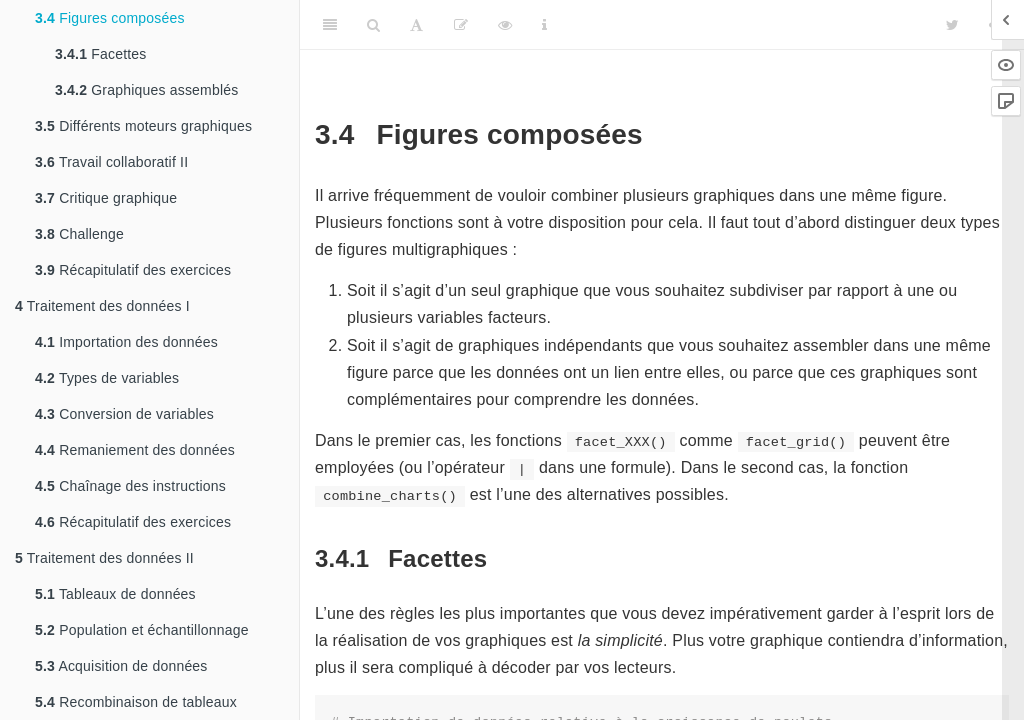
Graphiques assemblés (146, 90)
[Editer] (461, 25)
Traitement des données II (104, 558)
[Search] (373, 25)
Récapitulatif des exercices (133, 270)
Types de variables (107, 378)
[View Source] (505, 25)
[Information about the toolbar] (544, 25)
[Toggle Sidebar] (330, 25)
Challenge (79, 234)
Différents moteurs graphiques (143, 126)
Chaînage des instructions (130, 486)
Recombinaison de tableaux (136, 702)
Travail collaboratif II (111, 162)
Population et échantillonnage (142, 630)
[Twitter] (952, 25)
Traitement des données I (102, 306)
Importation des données (126, 342)
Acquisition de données (121, 666)
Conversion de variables (124, 414)
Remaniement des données (135, 450)
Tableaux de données (115, 594)
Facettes (101, 54)
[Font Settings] (416, 25)
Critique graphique (106, 198)
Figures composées (110, 18)
